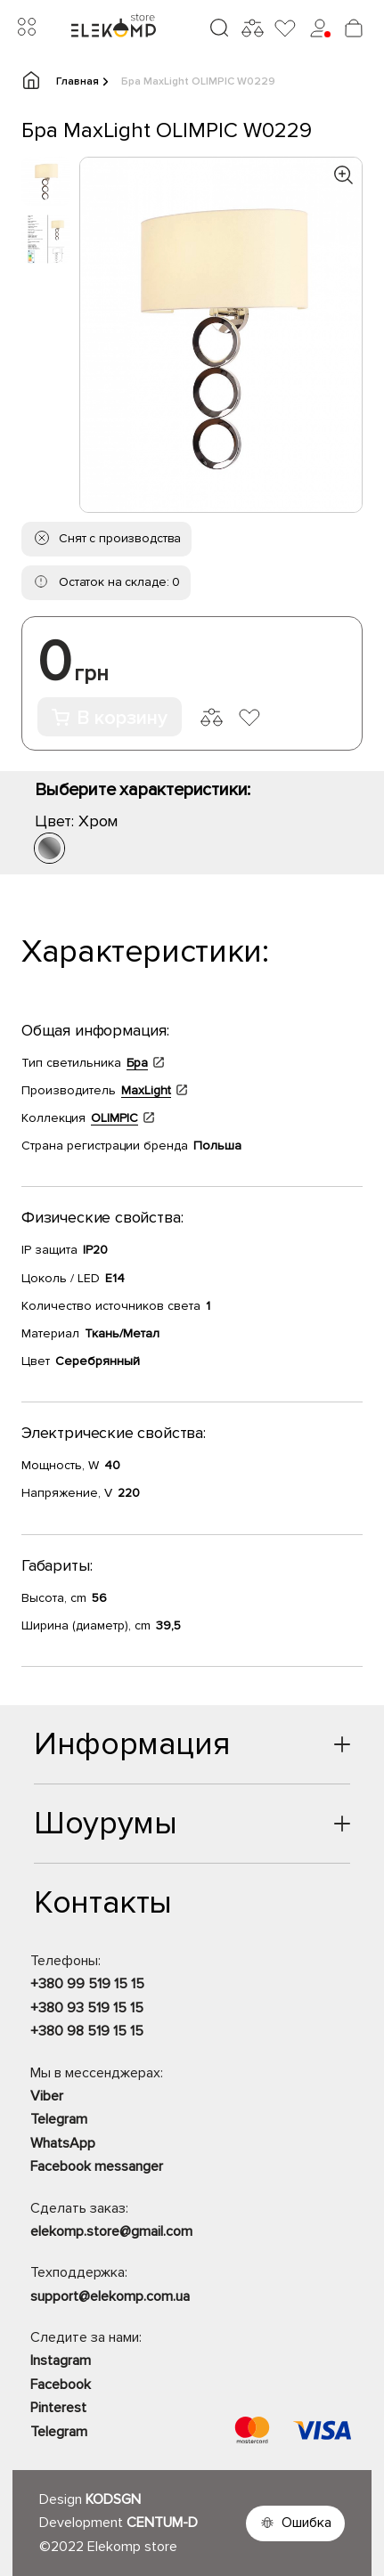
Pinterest (58, 2408)
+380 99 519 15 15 (87, 1984)
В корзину (109, 718)
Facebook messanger (96, 2166)
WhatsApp (62, 2143)
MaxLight (146, 1090)
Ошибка (306, 2522)
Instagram (60, 2360)
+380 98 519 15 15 (86, 2031)
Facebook (60, 2384)
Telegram (58, 2119)
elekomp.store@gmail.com (111, 2231)
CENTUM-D (162, 2522)
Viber (46, 2096)
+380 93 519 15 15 (86, 2008)
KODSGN (113, 2499)
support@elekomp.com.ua (110, 2296)
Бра (137, 1062)
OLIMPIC (114, 1117)
